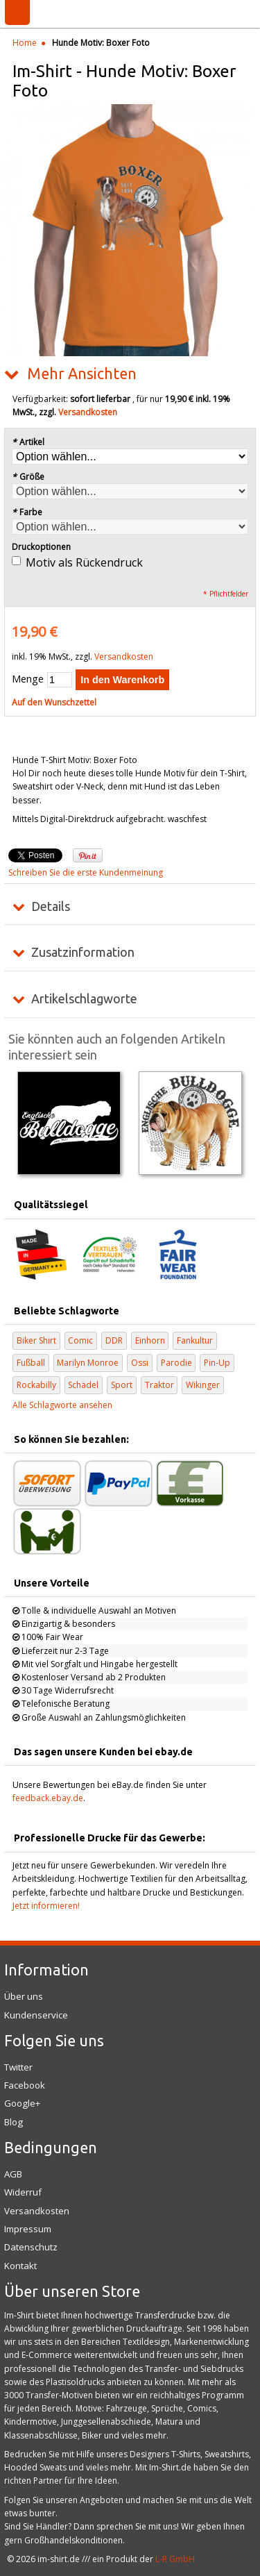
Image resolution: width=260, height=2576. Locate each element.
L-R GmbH (175, 2559)
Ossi (139, 1363)
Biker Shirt (36, 1340)
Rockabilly (36, 1385)
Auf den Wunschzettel (54, 702)
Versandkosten (87, 412)
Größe (28, 477)
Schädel (83, 1385)
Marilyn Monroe (88, 1363)
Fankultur (195, 1340)
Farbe (27, 512)
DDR (114, 1340)
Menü (17, 12)
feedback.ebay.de (47, 1798)
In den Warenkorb (122, 679)
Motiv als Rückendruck (84, 562)
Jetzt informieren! (46, 1906)
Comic (80, 1340)
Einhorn (150, 1340)
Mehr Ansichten (82, 373)
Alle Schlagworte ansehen (62, 1405)
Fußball (31, 1363)
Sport (121, 1385)
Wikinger (203, 1385)
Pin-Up (217, 1363)
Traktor (159, 1385)
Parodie (176, 1363)
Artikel (28, 442)
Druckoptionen (41, 547)
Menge (28, 678)
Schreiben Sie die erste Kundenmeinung (85, 872)
